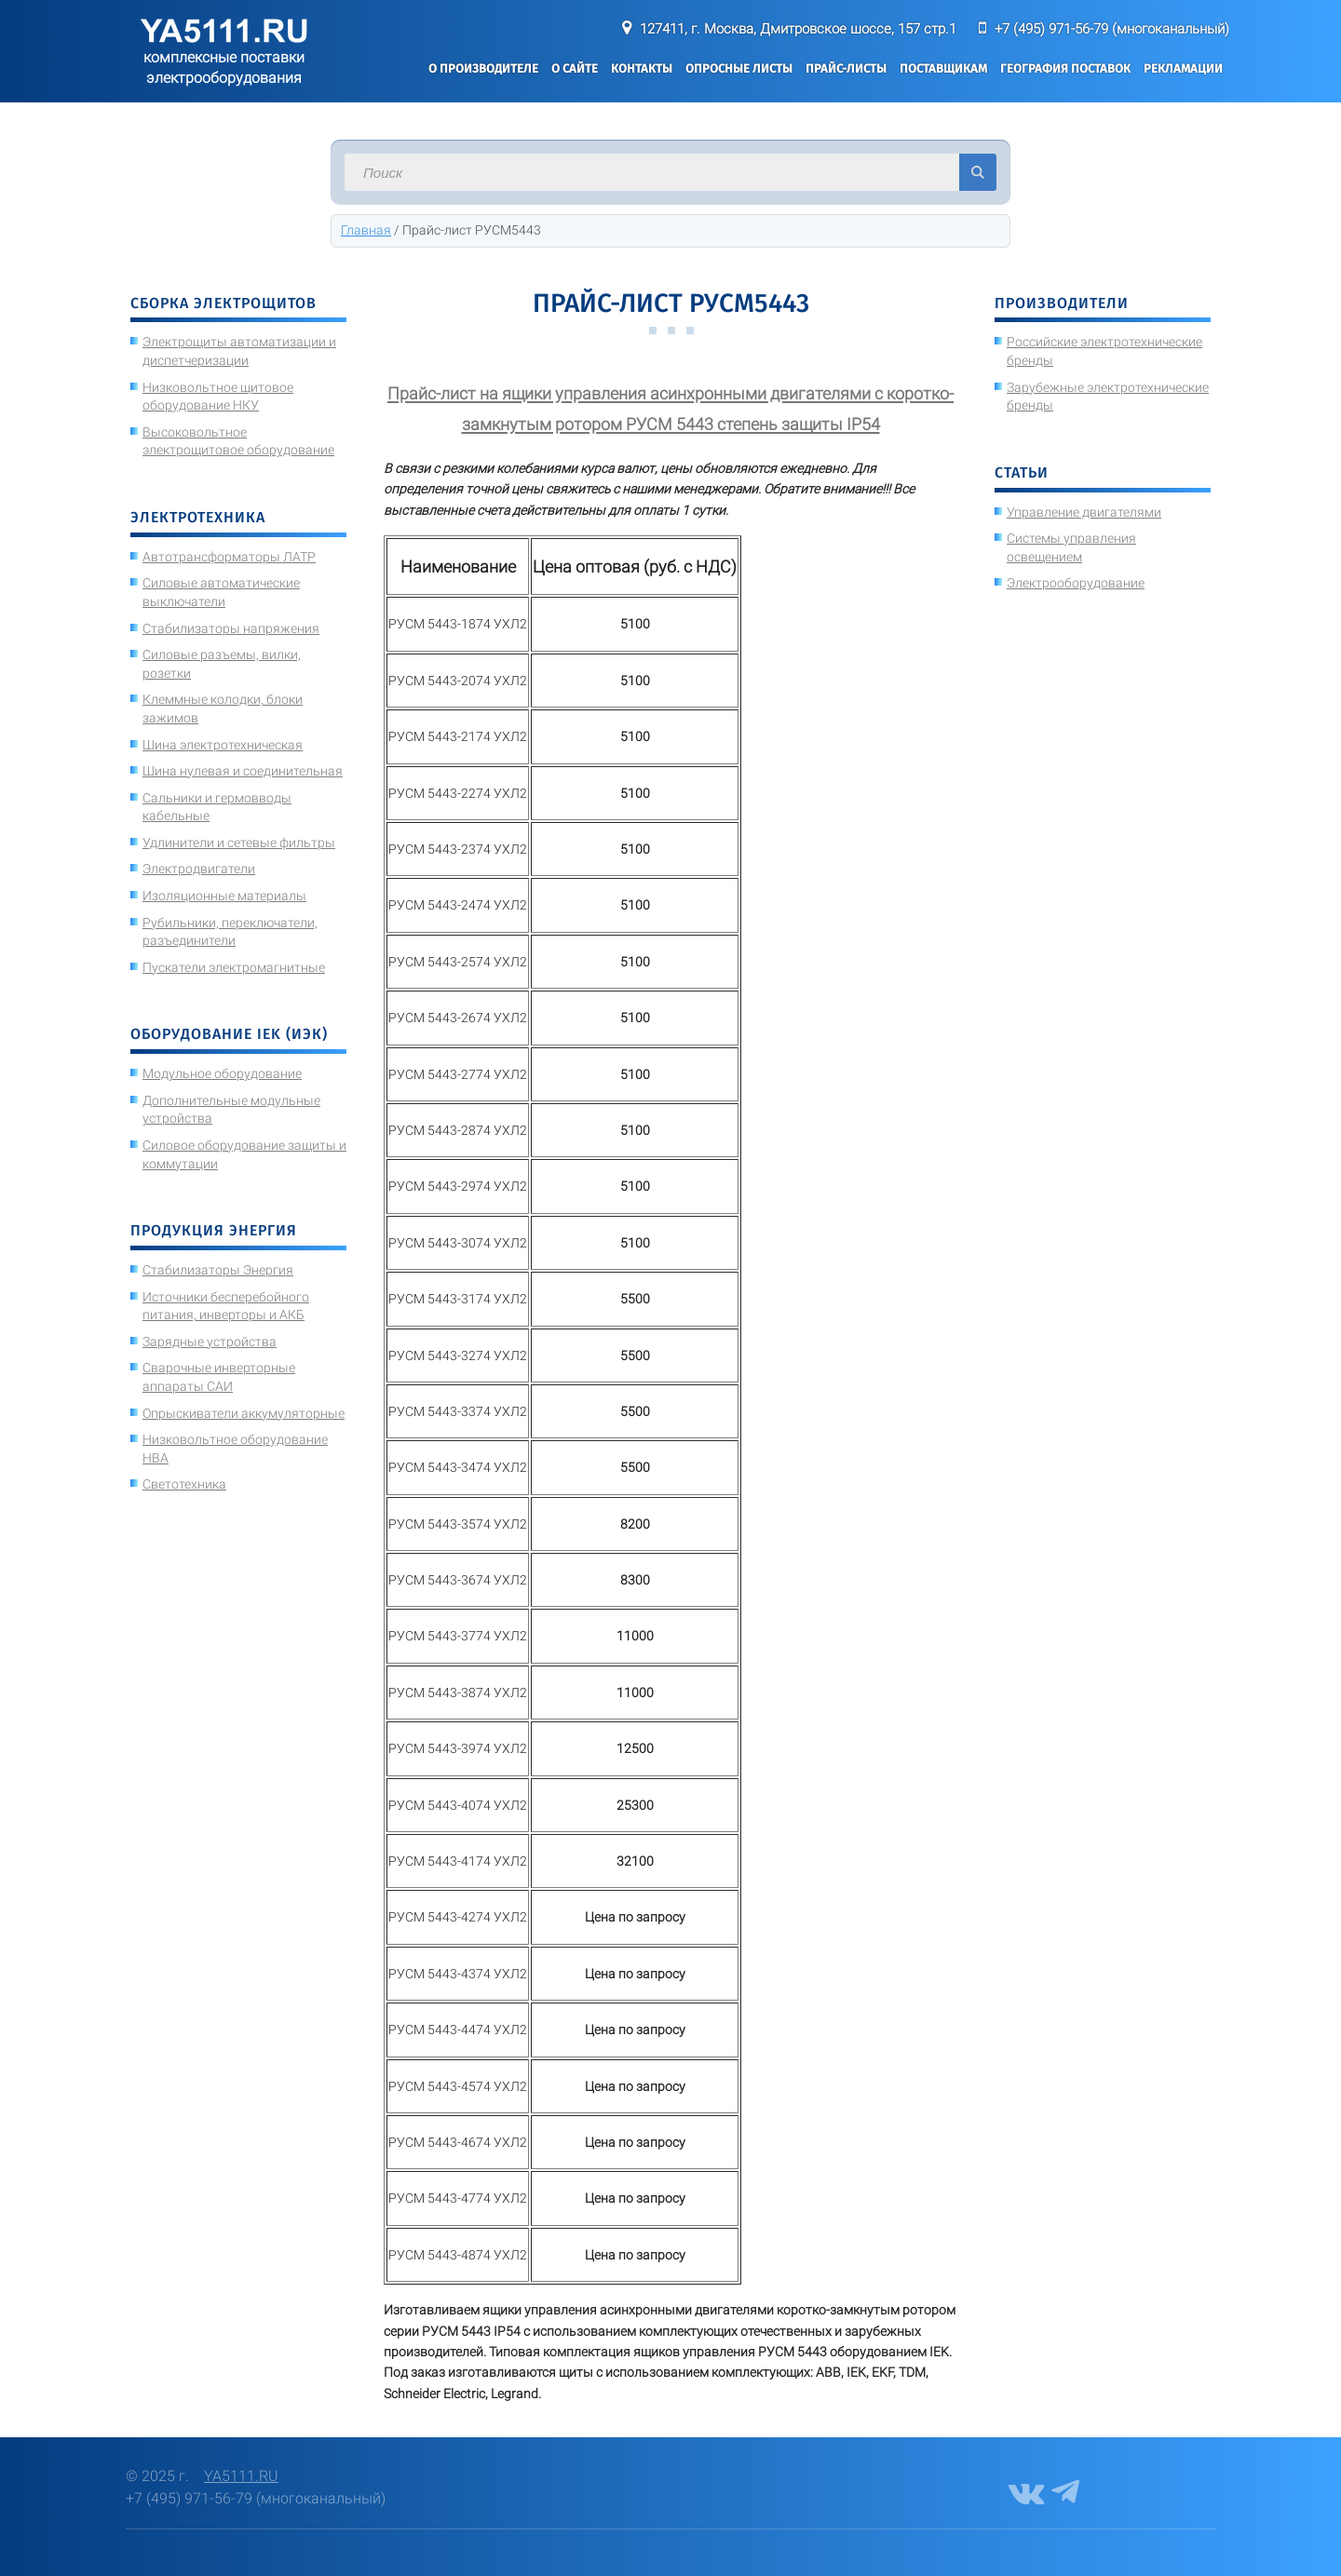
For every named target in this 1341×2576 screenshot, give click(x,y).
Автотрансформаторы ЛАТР (229, 556)
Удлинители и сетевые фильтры (238, 842)
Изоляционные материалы (224, 895)
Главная (366, 230)
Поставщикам (943, 68)
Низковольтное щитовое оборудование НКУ (217, 396)
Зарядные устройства (209, 1341)
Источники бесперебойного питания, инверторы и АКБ (225, 1306)
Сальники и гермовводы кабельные (216, 807)
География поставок (1065, 68)
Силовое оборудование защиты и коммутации (244, 1154)
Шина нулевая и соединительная (242, 770)
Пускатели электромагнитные (233, 967)
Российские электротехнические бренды (1104, 351)
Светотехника (184, 1484)
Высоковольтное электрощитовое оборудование (238, 441)
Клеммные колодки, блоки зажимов (222, 708)
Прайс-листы (846, 68)
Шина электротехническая (222, 744)
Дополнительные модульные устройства (231, 1109)
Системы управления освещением (1071, 547)
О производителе (483, 68)
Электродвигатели (198, 868)
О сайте (574, 68)
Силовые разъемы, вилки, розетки (221, 664)
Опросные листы (738, 68)
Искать (977, 172)
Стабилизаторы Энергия (217, 1269)
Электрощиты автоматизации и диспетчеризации (239, 351)
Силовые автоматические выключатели (221, 592)
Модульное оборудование (222, 1073)
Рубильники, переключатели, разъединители (230, 932)
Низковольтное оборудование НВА (235, 1448)
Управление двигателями (1084, 512)
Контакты (641, 68)
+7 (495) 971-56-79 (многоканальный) (1112, 28)
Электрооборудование (1076, 582)
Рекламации (1183, 68)
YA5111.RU (241, 2476)
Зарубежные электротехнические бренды (1108, 396)
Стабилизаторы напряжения (230, 628)
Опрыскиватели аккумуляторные (243, 1413)
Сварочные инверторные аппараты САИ (218, 1377)
